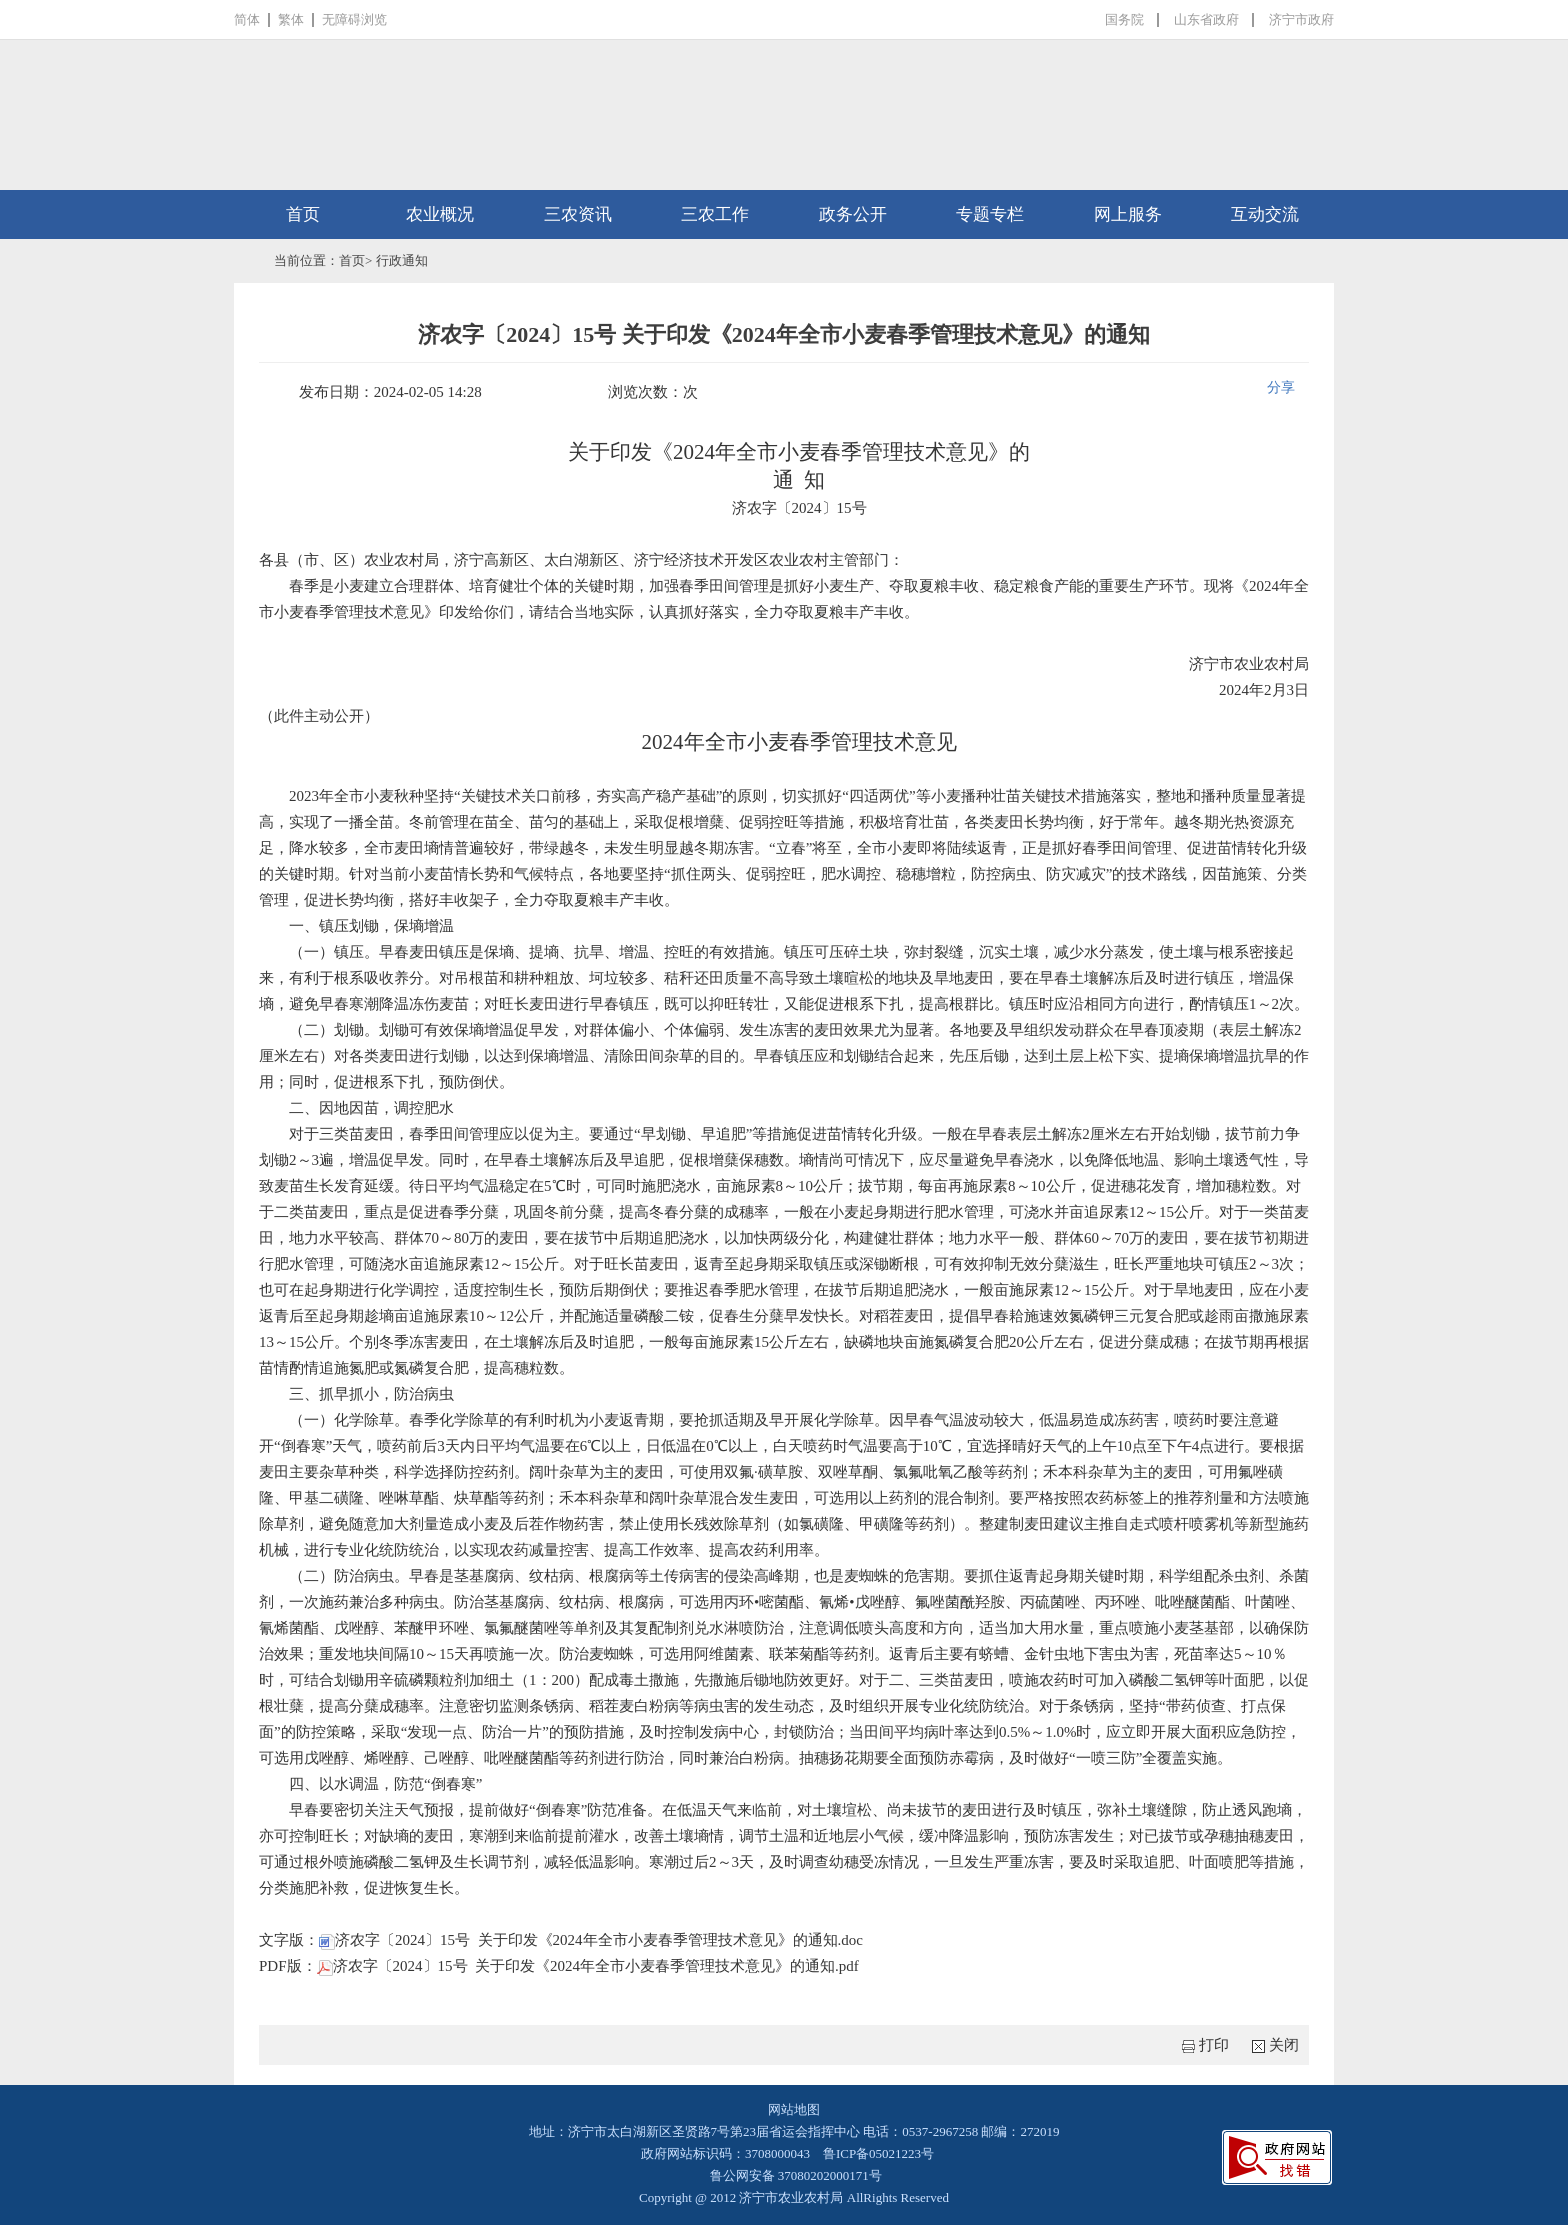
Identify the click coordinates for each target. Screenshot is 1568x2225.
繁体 (291, 19)
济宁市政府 (1301, 19)
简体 (247, 19)
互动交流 (1265, 214)
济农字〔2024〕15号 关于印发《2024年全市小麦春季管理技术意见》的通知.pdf (588, 1966)
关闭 (1284, 2045)
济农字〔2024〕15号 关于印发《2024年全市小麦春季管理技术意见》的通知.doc (591, 1940)
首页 (303, 214)
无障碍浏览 (354, 19)
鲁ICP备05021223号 (878, 2153)
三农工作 (715, 214)
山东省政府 (1206, 19)
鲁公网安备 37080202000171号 (794, 2175)
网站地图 (794, 2109)
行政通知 (402, 260)
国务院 (1124, 19)
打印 (1214, 2045)
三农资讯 (578, 214)
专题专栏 (990, 214)
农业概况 (440, 214)
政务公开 (853, 214)
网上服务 (1128, 214)
